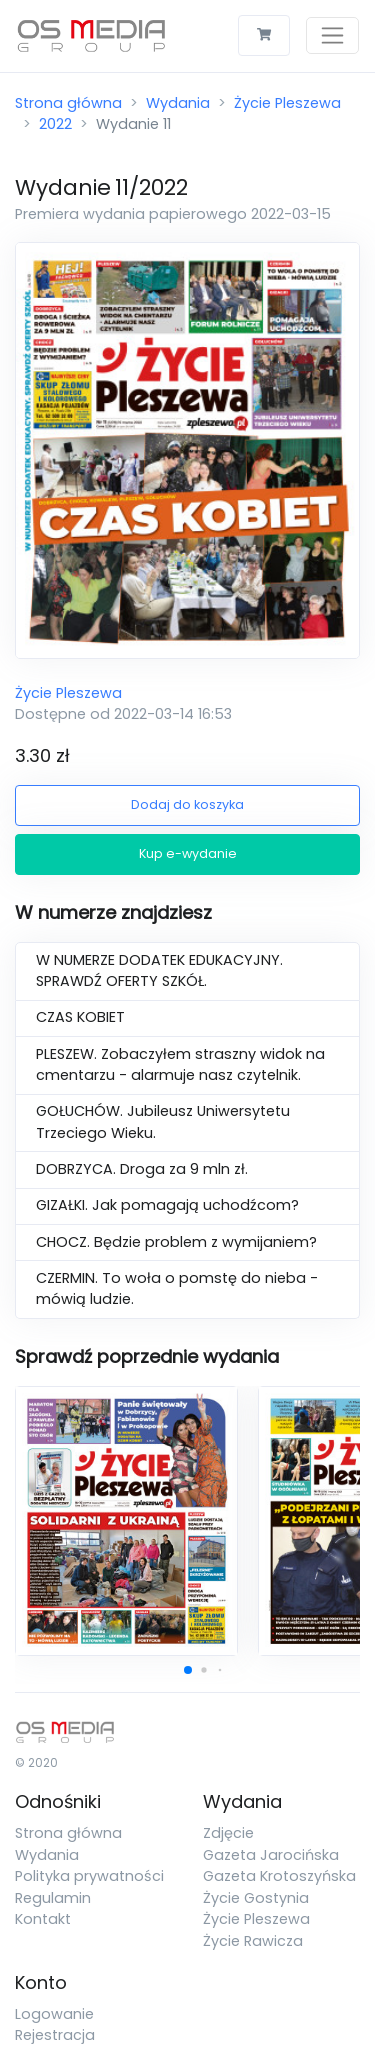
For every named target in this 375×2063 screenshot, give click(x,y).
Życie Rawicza (253, 1941)
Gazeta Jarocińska (271, 1855)
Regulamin (53, 1898)
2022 (55, 124)
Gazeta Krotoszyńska (279, 1876)
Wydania (178, 103)
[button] (188, 1670)
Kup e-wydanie (188, 853)
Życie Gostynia (256, 1898)
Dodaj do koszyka (187, 804)
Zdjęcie (228, 1833)
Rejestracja (55, 2035)
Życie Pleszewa (287, 103)
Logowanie (54, 2014)
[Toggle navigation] (332, 35)
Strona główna (68, 103)
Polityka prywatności (89, 1876)
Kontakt (43, 1919)
